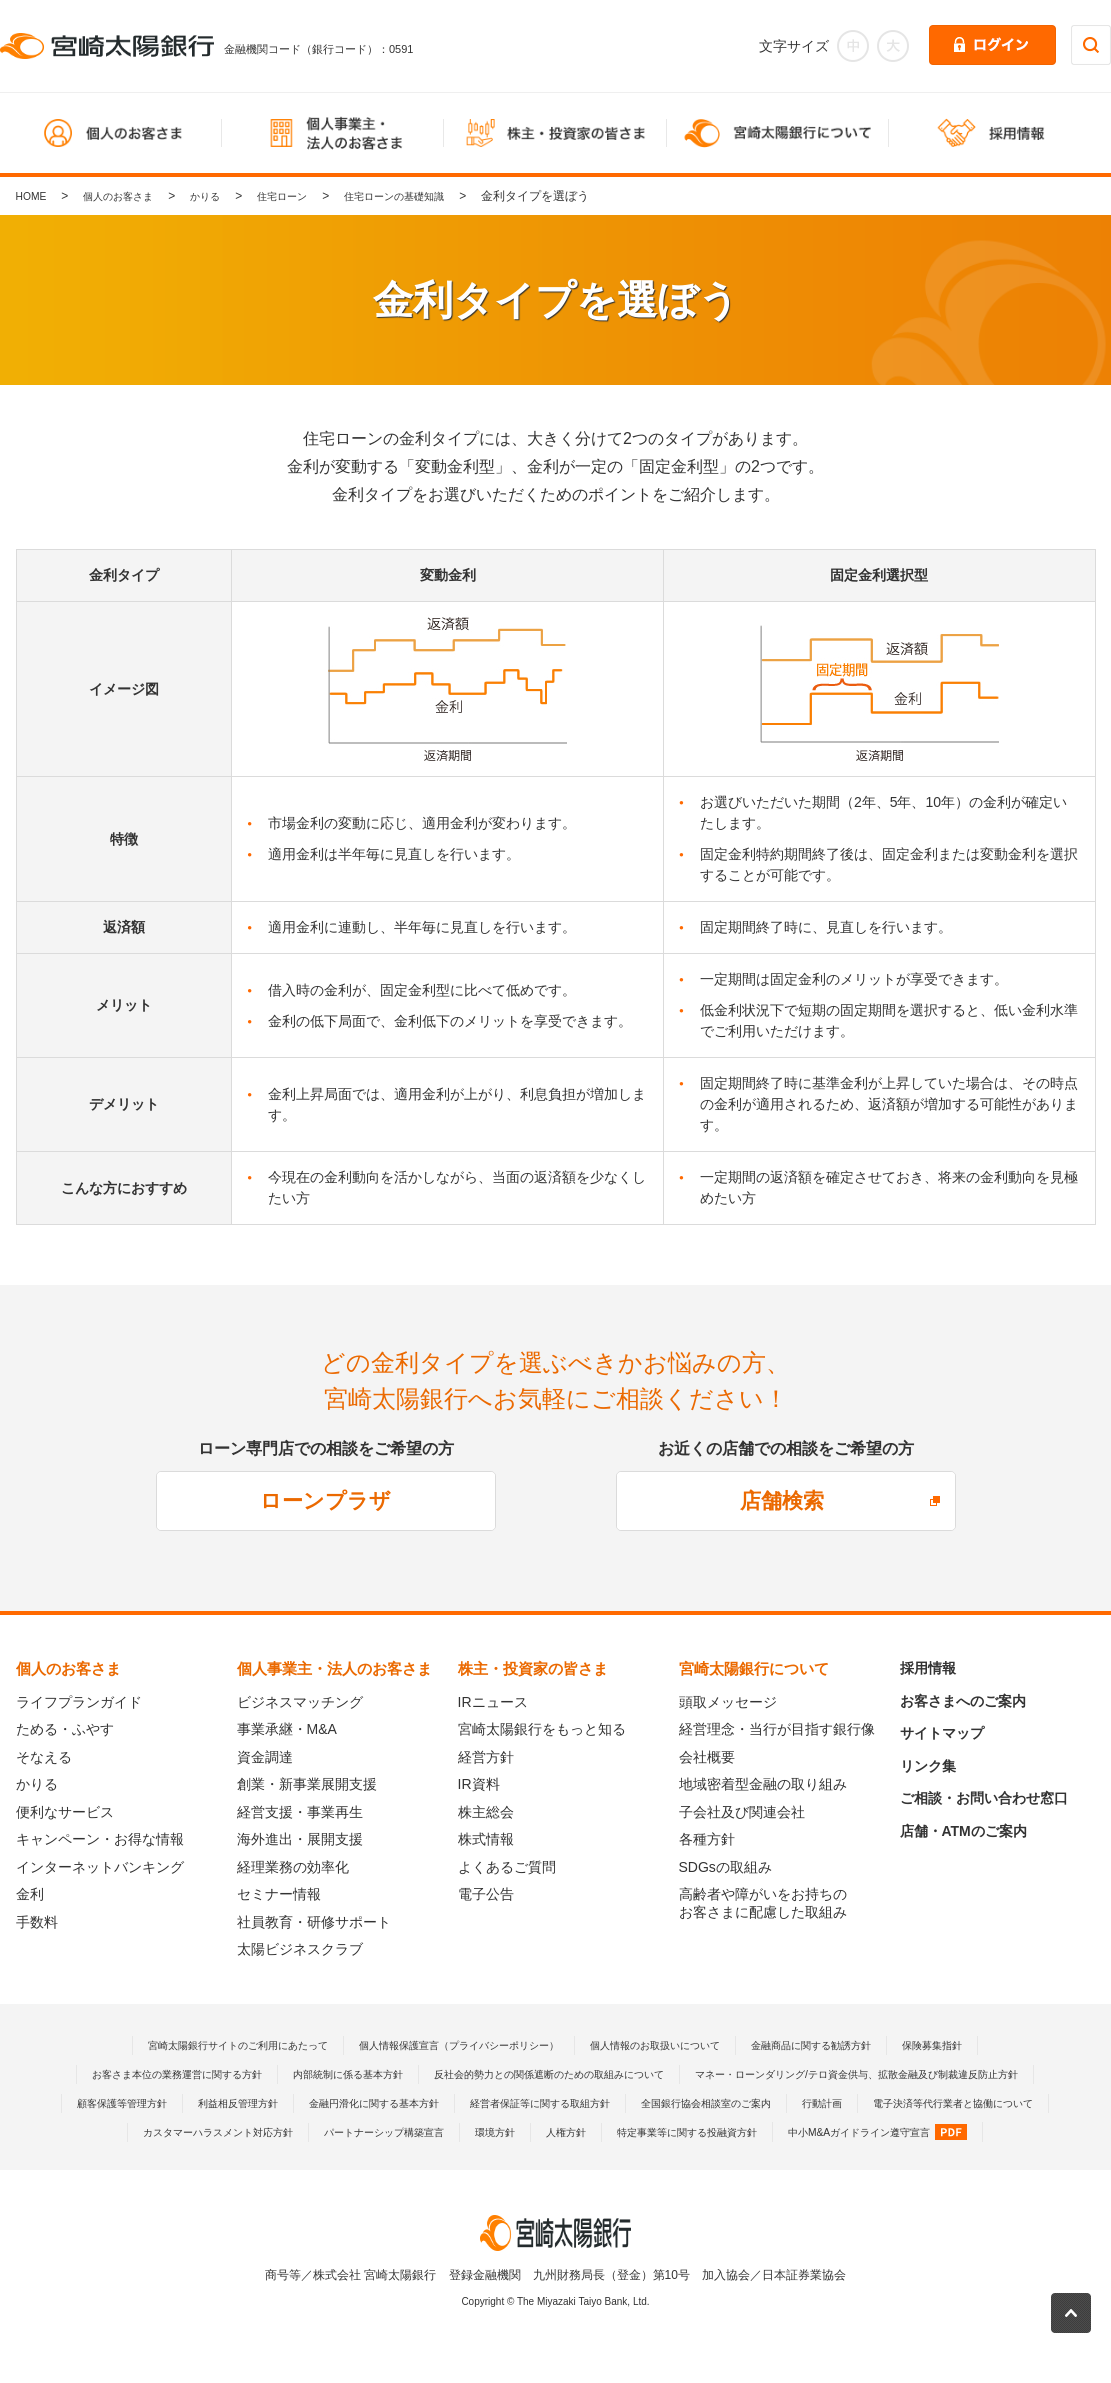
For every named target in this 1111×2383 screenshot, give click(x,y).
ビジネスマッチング (300, 1702)
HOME (34, 196)
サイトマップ (942, 1733)
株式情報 (486, 1839)
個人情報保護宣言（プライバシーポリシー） (446, 2045)
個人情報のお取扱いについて (675, 2045)
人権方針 (464, 2161)
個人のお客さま (130, 196)
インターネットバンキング (100, 1867)
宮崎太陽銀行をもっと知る (542, 1729)
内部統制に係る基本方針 (519, 2074)
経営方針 (486, 1757)
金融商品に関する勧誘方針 (856, 2045)
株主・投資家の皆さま (533, 1668)
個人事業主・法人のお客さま (334, 1668)
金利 (30, 1894)
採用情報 (928, 1668)
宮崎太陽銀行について (754, 1668)
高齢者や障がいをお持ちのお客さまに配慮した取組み (763, 1903)
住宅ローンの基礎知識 (439, 196)
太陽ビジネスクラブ (300, 1949)
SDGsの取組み (725, 1867)
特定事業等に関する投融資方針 (603, 2161)
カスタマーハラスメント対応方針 (899, 2132)
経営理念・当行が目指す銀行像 (777, 1729)
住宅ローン (312, 196)
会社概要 (707, 1757)
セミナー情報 (279, 1894)
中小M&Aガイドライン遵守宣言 (821, 2161)
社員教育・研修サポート (314, 1922)
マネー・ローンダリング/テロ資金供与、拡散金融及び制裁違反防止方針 (328, 2103)
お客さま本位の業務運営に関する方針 (320, 2074)
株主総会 (486, 1812)
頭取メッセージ (728, 1702)
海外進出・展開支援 (300, 1839)
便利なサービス (65, 1812)
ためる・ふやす (65, 1729)
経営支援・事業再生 (300, 1812)
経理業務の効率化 (293, 1867)
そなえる (44, 1757)
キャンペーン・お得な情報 (100, 1839)
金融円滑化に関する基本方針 (897, 2103)
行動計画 (531, 2132)
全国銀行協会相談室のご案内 (398, 2132)
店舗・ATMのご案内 (963, 1831)
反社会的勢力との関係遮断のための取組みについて (754, 2074)
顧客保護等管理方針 (607, 2103)
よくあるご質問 (507, 1867)
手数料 (37, 1922)
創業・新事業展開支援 (307, 1784)
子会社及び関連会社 (742, 1812)
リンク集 (928, 1766)
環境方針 (385, 2161)
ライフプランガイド (79, 1702)
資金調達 (265, 1757)
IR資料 (479, 1784)
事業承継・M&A (287, 1729)
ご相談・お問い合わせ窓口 (984, 1798)
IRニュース (493, 1702)
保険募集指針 (995, 2045)
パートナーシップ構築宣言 (258, 2161)
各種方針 (707, 1839)
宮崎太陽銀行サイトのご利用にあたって (187, 2045)
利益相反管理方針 (740, 2103)
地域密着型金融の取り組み (763, 1784)
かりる (227, 196)
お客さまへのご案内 (963, 1701)
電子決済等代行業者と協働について (682, 2132)
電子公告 (486, 1894)
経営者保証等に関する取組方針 (205, 2132)
